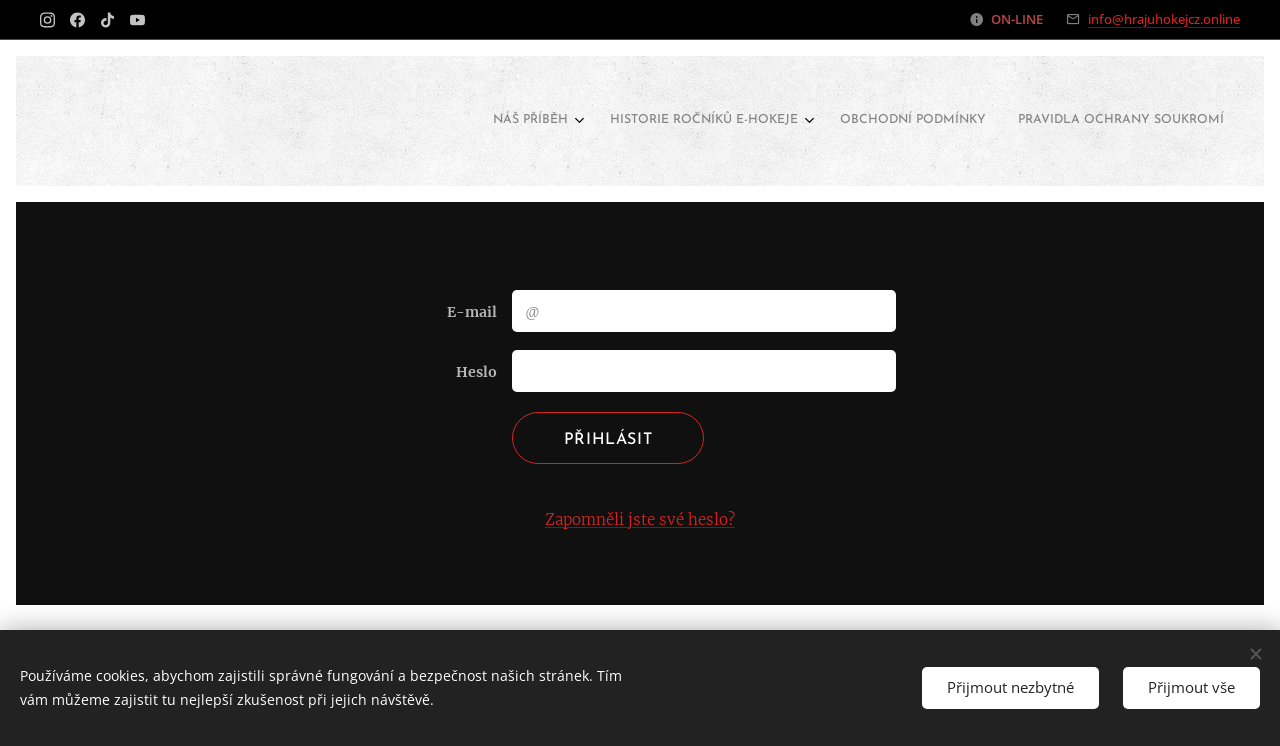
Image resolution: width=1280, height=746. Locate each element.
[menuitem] (1118, 121)
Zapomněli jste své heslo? (640, 519)
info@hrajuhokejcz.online (1164, 19)
